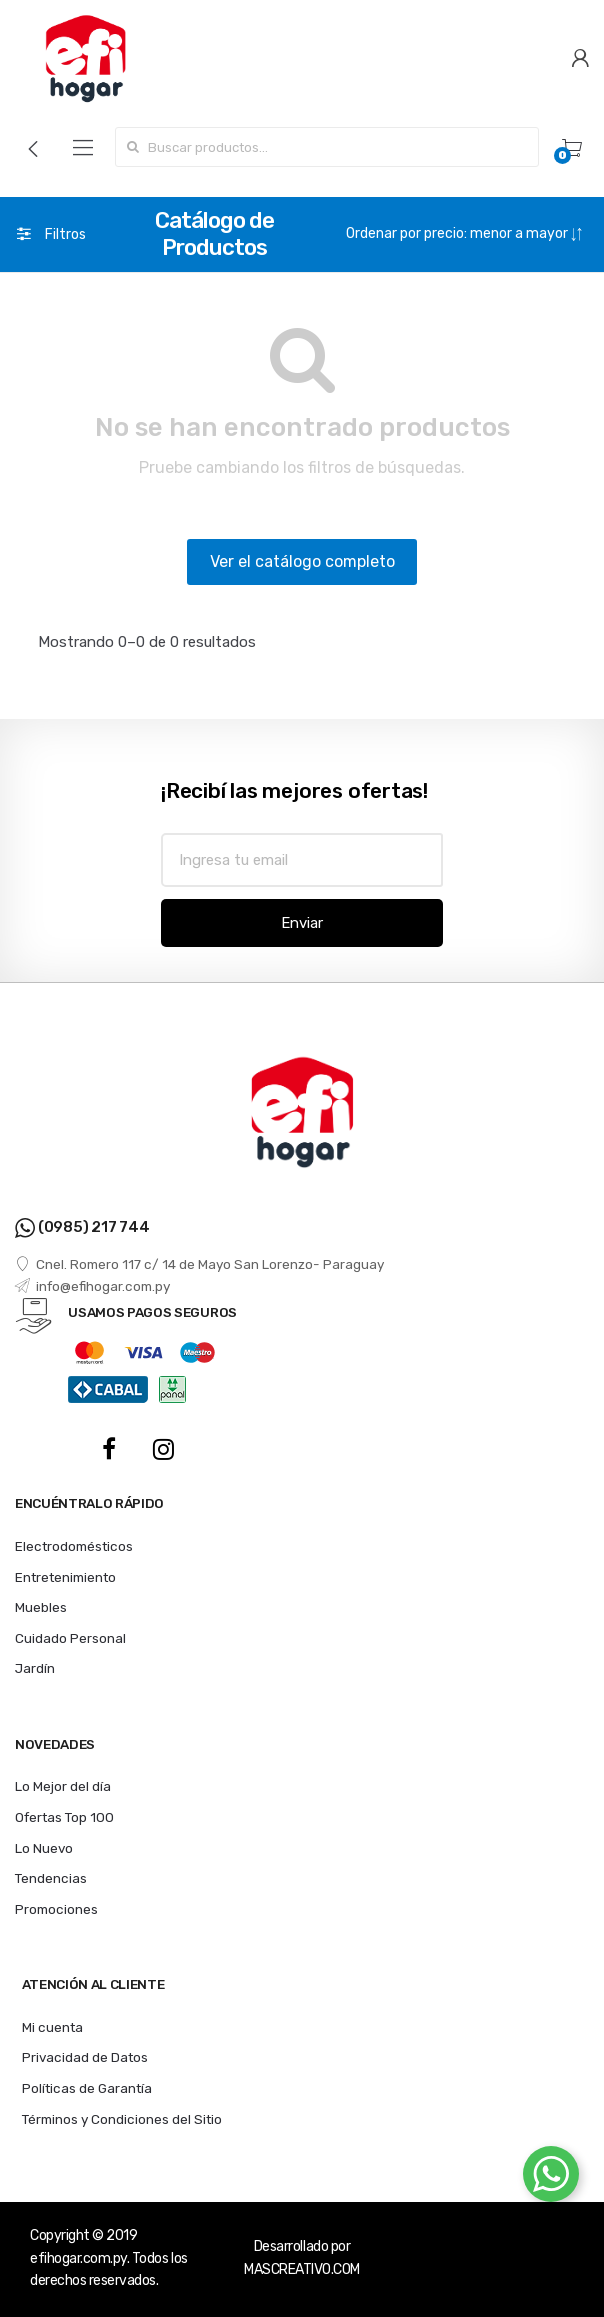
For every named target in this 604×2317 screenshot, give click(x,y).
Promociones (56, 1909)
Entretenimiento (65, 1577)
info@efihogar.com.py (92, 1286)
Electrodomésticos (74, 1546)
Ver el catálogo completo (302, 561)
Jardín (35, 1668)
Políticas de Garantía (87, 2088)
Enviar (302, 923)
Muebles (41, 1607)
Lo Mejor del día (63, 1786)
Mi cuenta (52, 2027)
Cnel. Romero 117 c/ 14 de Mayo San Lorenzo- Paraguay (199, 1264)
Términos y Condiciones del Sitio (122, 2119)
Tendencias (51, 1878)
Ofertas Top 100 (64, 1817)
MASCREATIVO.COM (302, 2269)
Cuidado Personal (70, 1638)
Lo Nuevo (44, 1848)
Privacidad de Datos (85, 2057)
